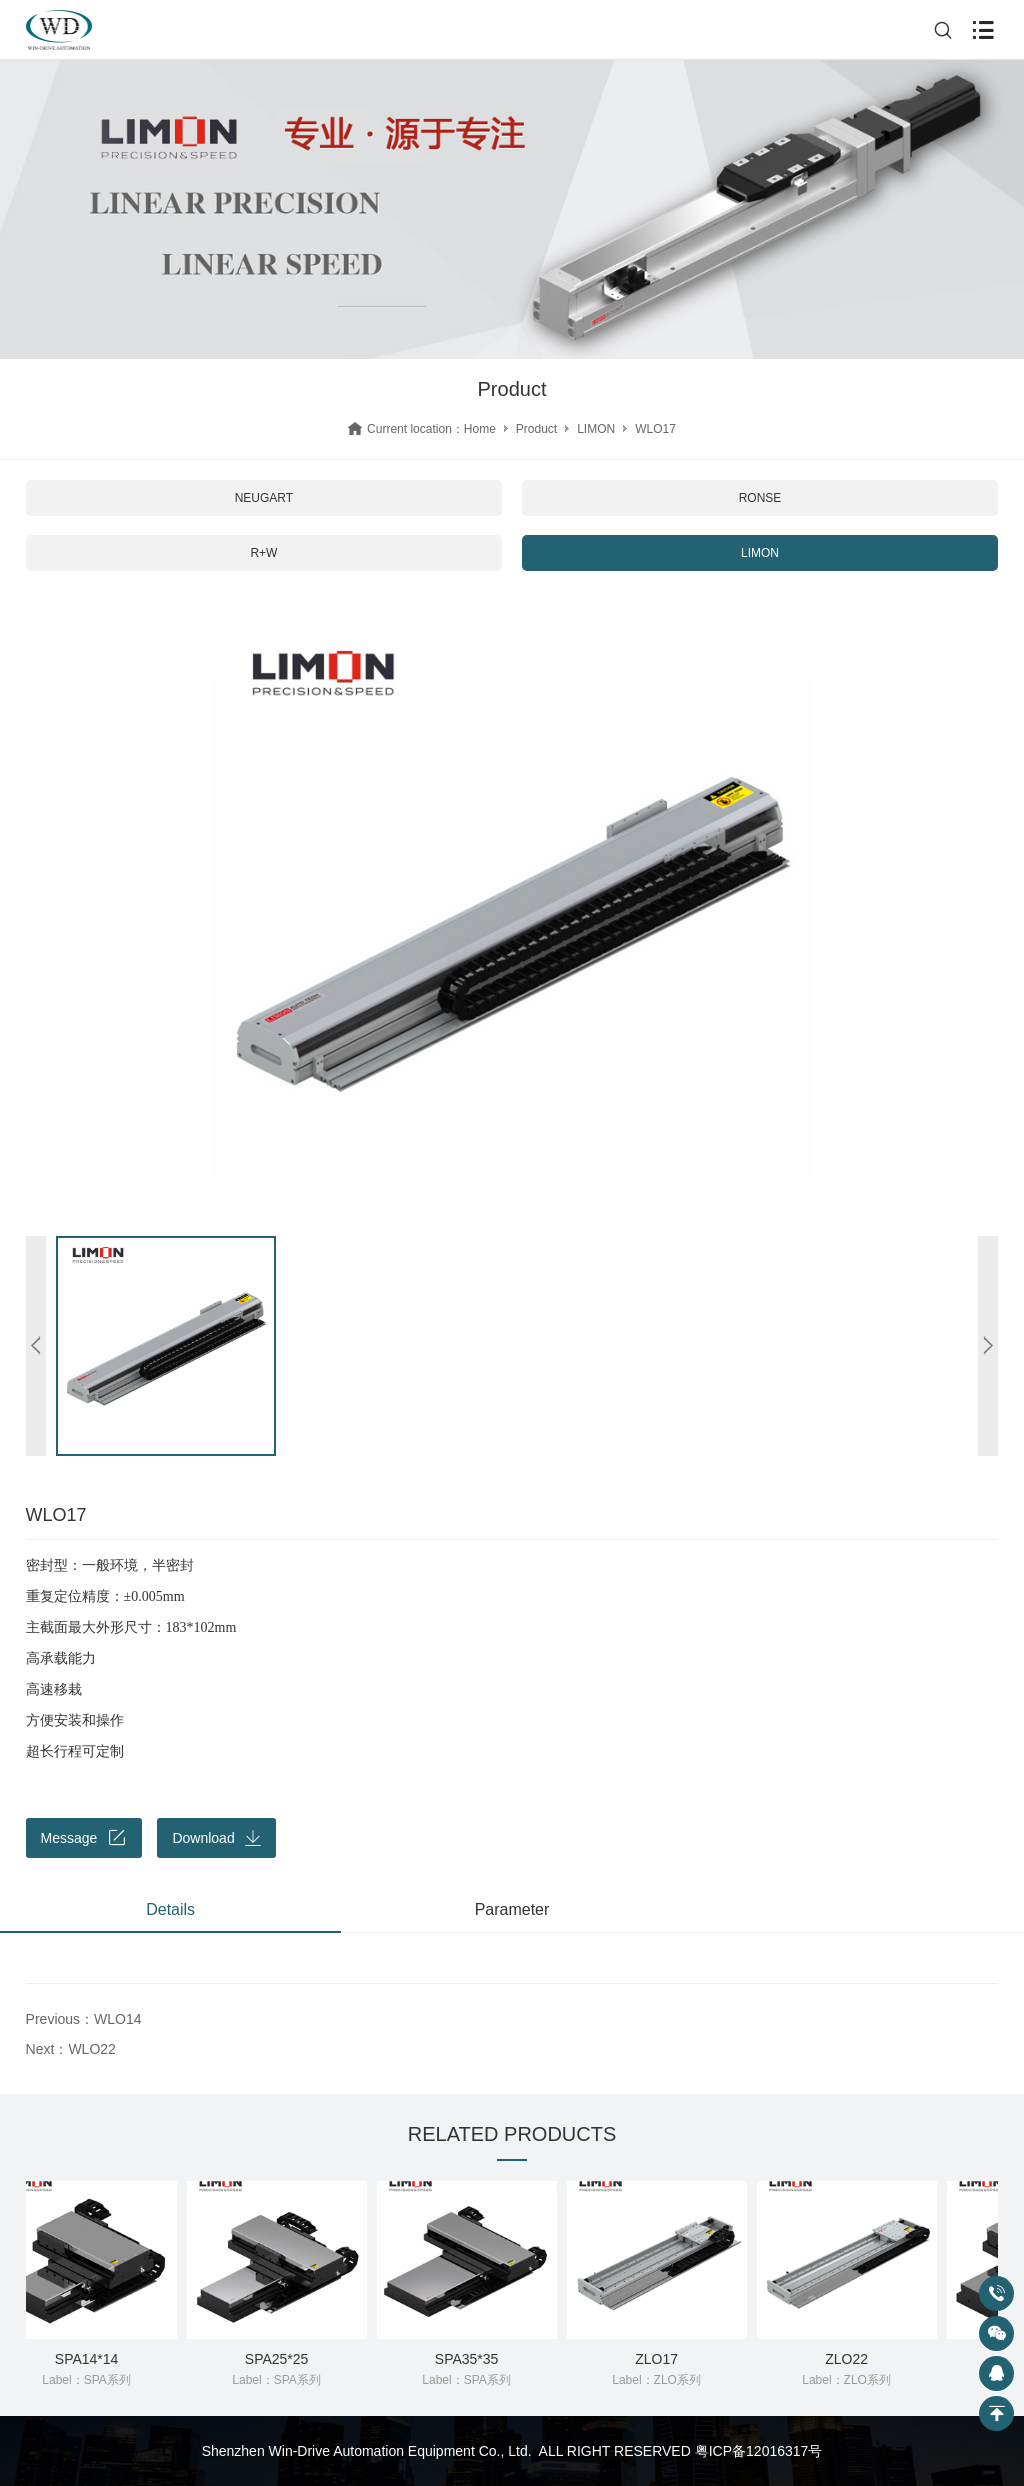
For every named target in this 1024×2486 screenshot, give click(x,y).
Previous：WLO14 (84, 2019)
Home (480, 429)
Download (216, 1838)
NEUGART (264, 498)
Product (536, 429)
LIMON (596, 429)
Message (84, 1838)
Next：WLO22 (71, 2049)
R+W (263, 553)
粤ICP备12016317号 (759, 2451)
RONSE (760, 498)
